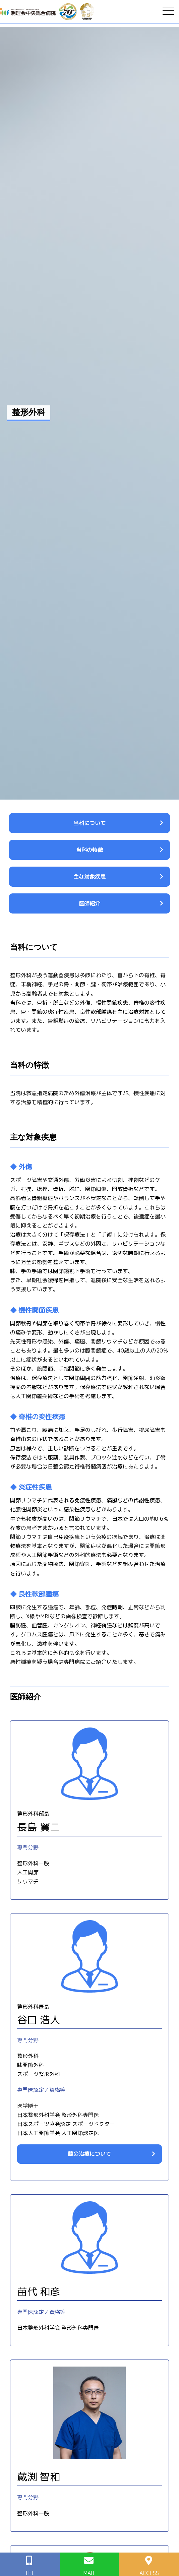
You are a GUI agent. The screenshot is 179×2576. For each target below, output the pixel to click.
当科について (89, 823)
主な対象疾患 (89, 876)
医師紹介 (89, 903)
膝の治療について (89, 2153)
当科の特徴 (89, 850)
